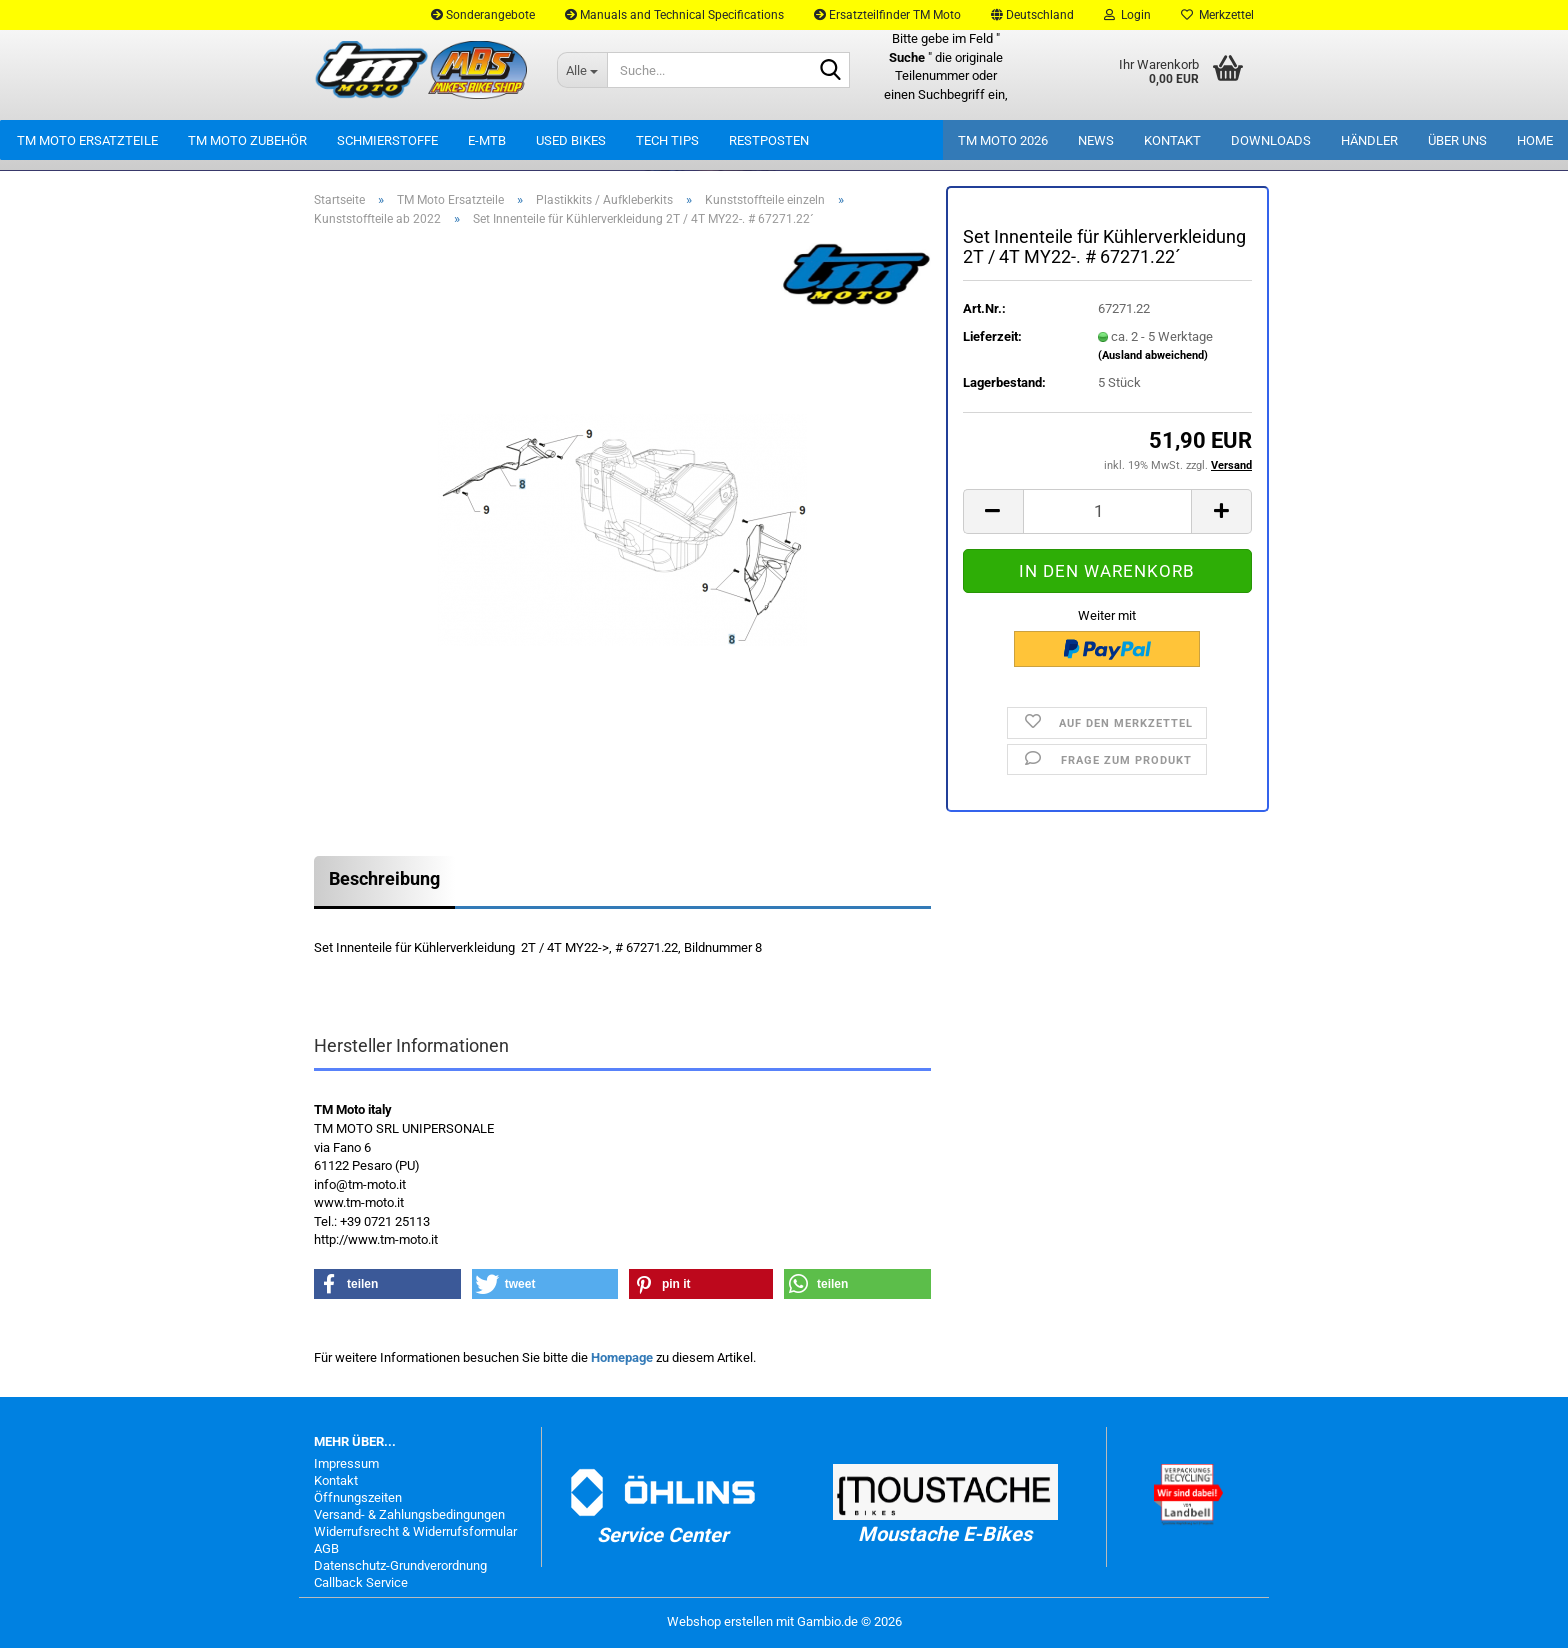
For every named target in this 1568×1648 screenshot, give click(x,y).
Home (1535, 140)
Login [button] (1127, 15)
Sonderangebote (483, 15)
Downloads (1271, 140)
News (1096, 140)
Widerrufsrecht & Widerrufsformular (415, 1531)
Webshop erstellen (720, 1621)
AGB (326, 1548)
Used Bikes (571, 140)
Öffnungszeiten (358, 1497)
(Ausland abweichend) (1153, 355)
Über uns (1457, 140)
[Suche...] (582, 70)
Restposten (769, 140)
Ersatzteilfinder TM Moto (887, 15)
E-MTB (487, 140)
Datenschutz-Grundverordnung (400, 1565)
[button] (1032, 15)
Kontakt (1172, 140)
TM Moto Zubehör (247, 140)
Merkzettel (1217, 15)
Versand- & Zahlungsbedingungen (409, 1514)
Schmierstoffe (387, 140)
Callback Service (361, 1582)
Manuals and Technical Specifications (674, 15)
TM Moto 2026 (1003, 140)
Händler (1369, 140)
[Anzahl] (1107, 511)
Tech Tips (667, 140)
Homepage (622, 1357)
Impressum (346, 1463)
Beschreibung (384, 878)
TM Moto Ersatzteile (87, 140)
